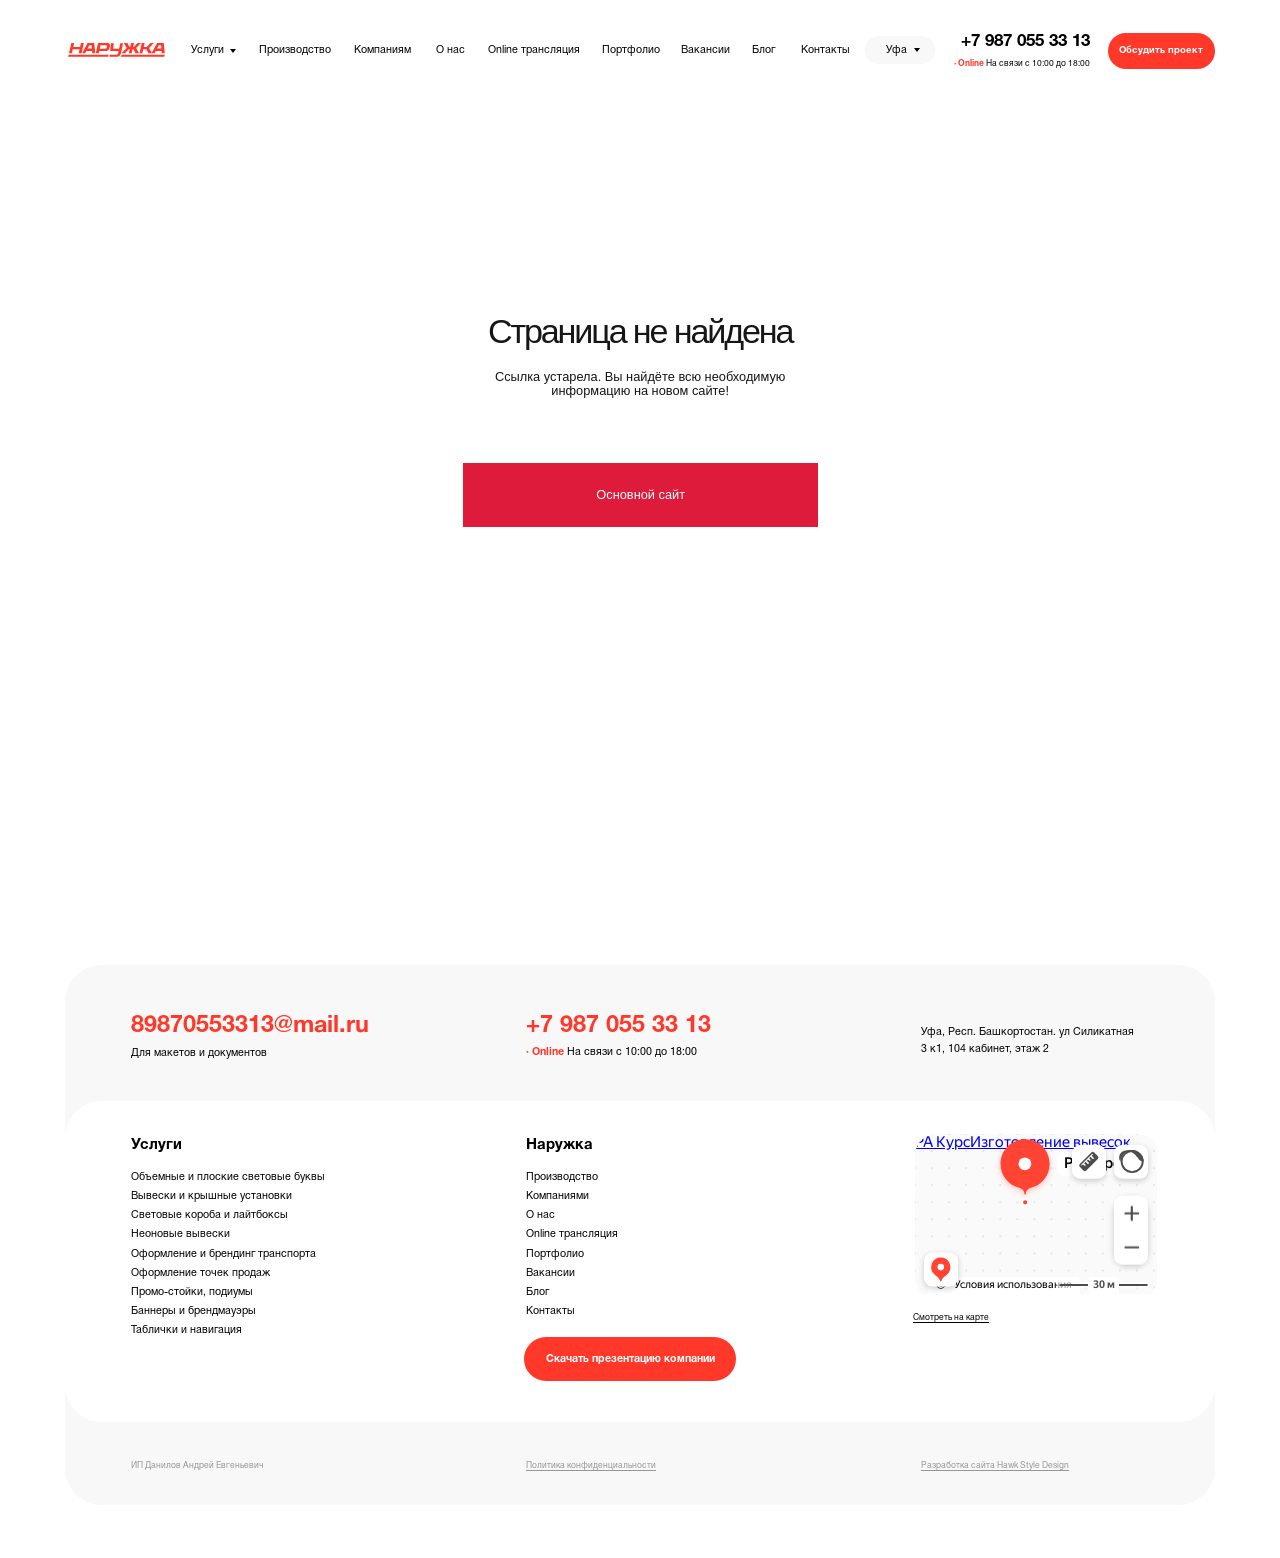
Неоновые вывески (180, 1234)
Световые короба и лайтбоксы (209, 1215)
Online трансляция (572, 1234)
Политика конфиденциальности (591, 1466)
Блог (537, 1292)
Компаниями (557, 1196)
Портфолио (555, 1254)
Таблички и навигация (186, 1330)
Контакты (550, 1311)
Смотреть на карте (951, 1318)
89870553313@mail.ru (250, 1026)
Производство (562, 1177)
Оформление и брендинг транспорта (223, 1254)
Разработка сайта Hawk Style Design (995, 1466)
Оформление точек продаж (200, 1273)
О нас (540, 1215)
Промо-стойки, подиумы (192, 1292)
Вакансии (550, 1273)
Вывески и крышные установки (211, 1196)
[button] (1162, 51)
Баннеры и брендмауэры (193, 1311)
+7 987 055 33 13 (1025, 41)
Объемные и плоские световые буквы (228, 1177)
